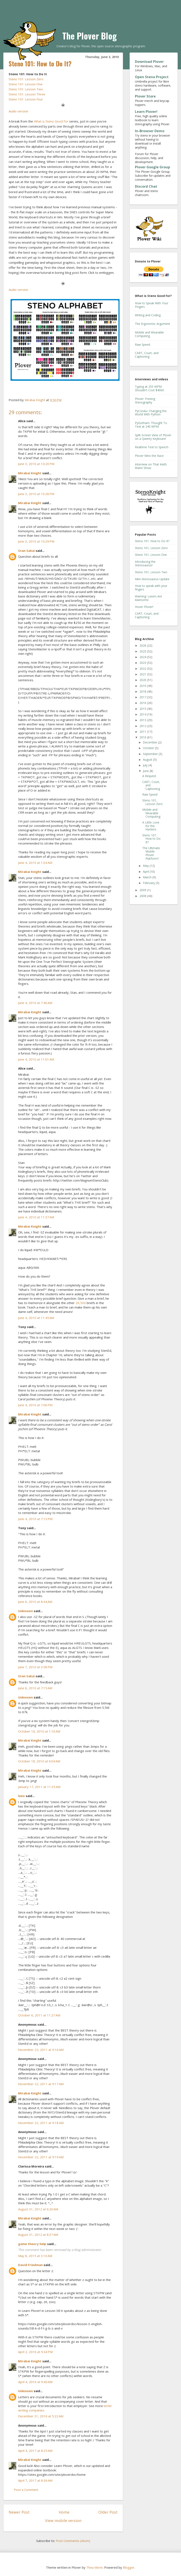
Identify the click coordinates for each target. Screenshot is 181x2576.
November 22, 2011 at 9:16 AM (41, 2050)
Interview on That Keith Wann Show (151, 466)
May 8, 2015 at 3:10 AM (35, 2256)
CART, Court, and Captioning (146, 354)
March (147, 877)
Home (64, 2512)
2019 (143, 686)
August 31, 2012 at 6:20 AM (38, 2209)
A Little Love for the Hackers (150, 825)
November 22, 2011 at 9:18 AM (41, 2123)
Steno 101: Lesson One (26, 84)
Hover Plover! (144, 607)
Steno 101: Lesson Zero (26, 79)
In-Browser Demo (149, 131)
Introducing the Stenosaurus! (145, 563)
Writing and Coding (148, 315)
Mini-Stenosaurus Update (152, 579)
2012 (143, 726)
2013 (143, 720)
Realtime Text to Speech (151, 447)
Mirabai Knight (29, 473)
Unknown (25, 1611)
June (146, 771)
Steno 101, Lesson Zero (151, 548)
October (149, 748)
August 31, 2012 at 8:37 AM (38, 2234)
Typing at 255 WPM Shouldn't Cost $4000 (149, 388)
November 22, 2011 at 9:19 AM (41, 2157)
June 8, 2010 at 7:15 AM (35, 1688)
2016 (143, 703)
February (149, 883)
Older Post (108, 2512)
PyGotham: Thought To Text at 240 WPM (151, 424)
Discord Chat (146, 186)
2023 (143, 663)
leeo (21, 1796)
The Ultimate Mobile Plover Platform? (151, 853)
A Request (149, 776)
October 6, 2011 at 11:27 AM (39, 2015)
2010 (143, 737)
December (150, 742)
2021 (143, 674)
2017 (143, 697)
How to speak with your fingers (151, 587)
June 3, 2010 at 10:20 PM (36, 464)
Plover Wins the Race (149, 456)
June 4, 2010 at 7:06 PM (35, 1405)
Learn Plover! (146, 111)
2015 (143, 709)
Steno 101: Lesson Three (27, 94)
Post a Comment (26, 2490)
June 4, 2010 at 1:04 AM (35, 862)
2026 (143, 645)
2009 (143, 890)
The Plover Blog (89, 35)
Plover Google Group (152, 167)
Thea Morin (94, 2567)
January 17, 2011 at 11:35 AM (39, 1787)
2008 (143, 896)
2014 (143, 714)
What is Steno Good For (51, 121)
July (145, 765)
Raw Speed (142, 345)
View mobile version (63, 2520)
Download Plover (149, 61)
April (146, 872)
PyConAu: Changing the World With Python (151, 412)
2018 (143, 691)
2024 (143, 657)
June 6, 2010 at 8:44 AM (35, 1602)
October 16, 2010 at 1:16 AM (39, 1731)
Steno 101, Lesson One (151, 555)
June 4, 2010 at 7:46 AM (35, 1003)
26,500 (81, 1303)
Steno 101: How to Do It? (152, 541)
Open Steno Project (152, 77)
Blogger (128, 2567)
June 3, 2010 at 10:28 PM (36, 494)
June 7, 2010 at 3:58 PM (35, 1667)
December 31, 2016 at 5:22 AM (40, 2416)
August (148, 760)
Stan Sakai (26, 550)
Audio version (38, 107)
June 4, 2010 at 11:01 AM (36, 1059)
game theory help (32, 2244)
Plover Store (145, 96)
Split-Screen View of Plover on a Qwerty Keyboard (153, 437)
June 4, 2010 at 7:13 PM (35, 1519)
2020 (143, 680)
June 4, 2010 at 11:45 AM (36, 1318)
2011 (143, 732)
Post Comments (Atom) (73, 2541)
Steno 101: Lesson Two (26, 89)
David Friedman (30, 2265)
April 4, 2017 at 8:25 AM (35, 2450)
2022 (143, 669)
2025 (143, 651)
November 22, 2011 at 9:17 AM (41, 2084)
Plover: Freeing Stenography (145, 400)
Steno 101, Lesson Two (151, 572)
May (146, 866)
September (151, 754)
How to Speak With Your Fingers (151, 305)
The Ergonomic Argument (152, 324)
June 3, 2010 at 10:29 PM (36, 541)
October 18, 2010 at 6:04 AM (39, 1761)
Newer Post (19, 2512)
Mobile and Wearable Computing (149, 334)
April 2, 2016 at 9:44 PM (35, 2352)
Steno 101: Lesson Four (26, 99)
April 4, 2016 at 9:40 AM (35, 2382)
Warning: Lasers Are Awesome (148, 598)
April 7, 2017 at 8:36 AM (35, 2480)
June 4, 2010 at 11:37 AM (36, 1217)
